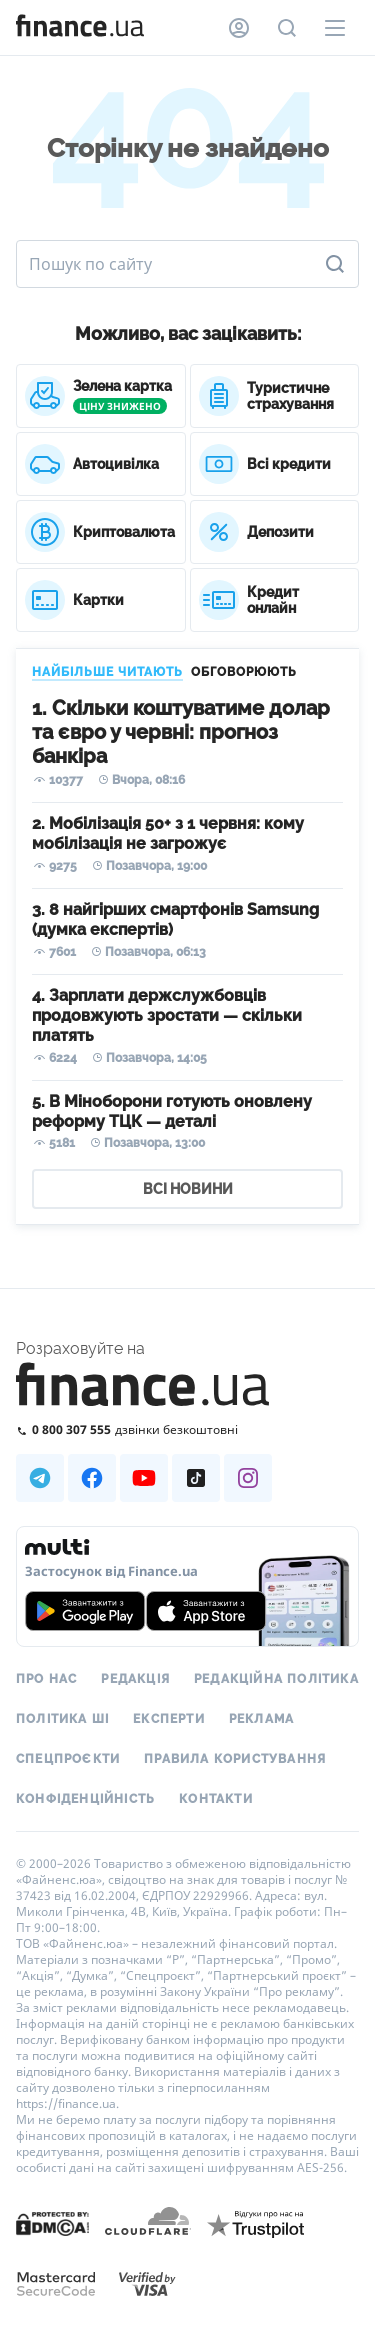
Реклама (261, 1719)
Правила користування (235, 1759)
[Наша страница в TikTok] (196, 1478)
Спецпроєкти (68, 1759)
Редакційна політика (276, 1679)
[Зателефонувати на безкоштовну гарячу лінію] (187, 1429)
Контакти (216, 1799)
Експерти (169, 1719)
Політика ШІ (62, 1719)
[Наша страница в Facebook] (92, 1478)
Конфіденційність (85, 1799)
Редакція (135, 1679)
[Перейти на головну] (80, 28)
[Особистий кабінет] (239, 28)
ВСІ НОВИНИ (188, 1189)
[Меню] (335, 28)
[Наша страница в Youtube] (144, 1478)
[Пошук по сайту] (287, 28)
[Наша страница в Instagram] (248, 1478)
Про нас (46, 1679)
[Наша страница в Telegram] (40, 1478)
